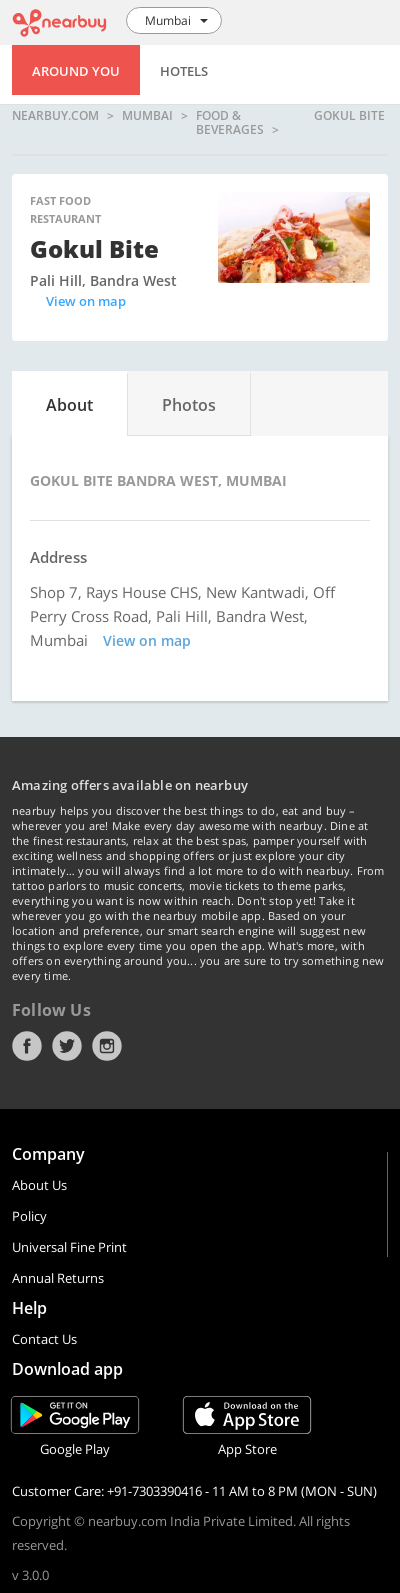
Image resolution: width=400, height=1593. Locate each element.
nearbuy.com (55, 116)
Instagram (107, 1046)
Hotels (184, 71)
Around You (76, 71)
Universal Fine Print (69, 1247)
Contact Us (44, 1339)
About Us (39, 1185)
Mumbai (147, 116)
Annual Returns (58, 1278)
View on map (86, 301)
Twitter (67, 1046)
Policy (29, 1216)
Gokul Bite (349, 116)
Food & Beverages (230, 122)
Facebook (27, 1046)
